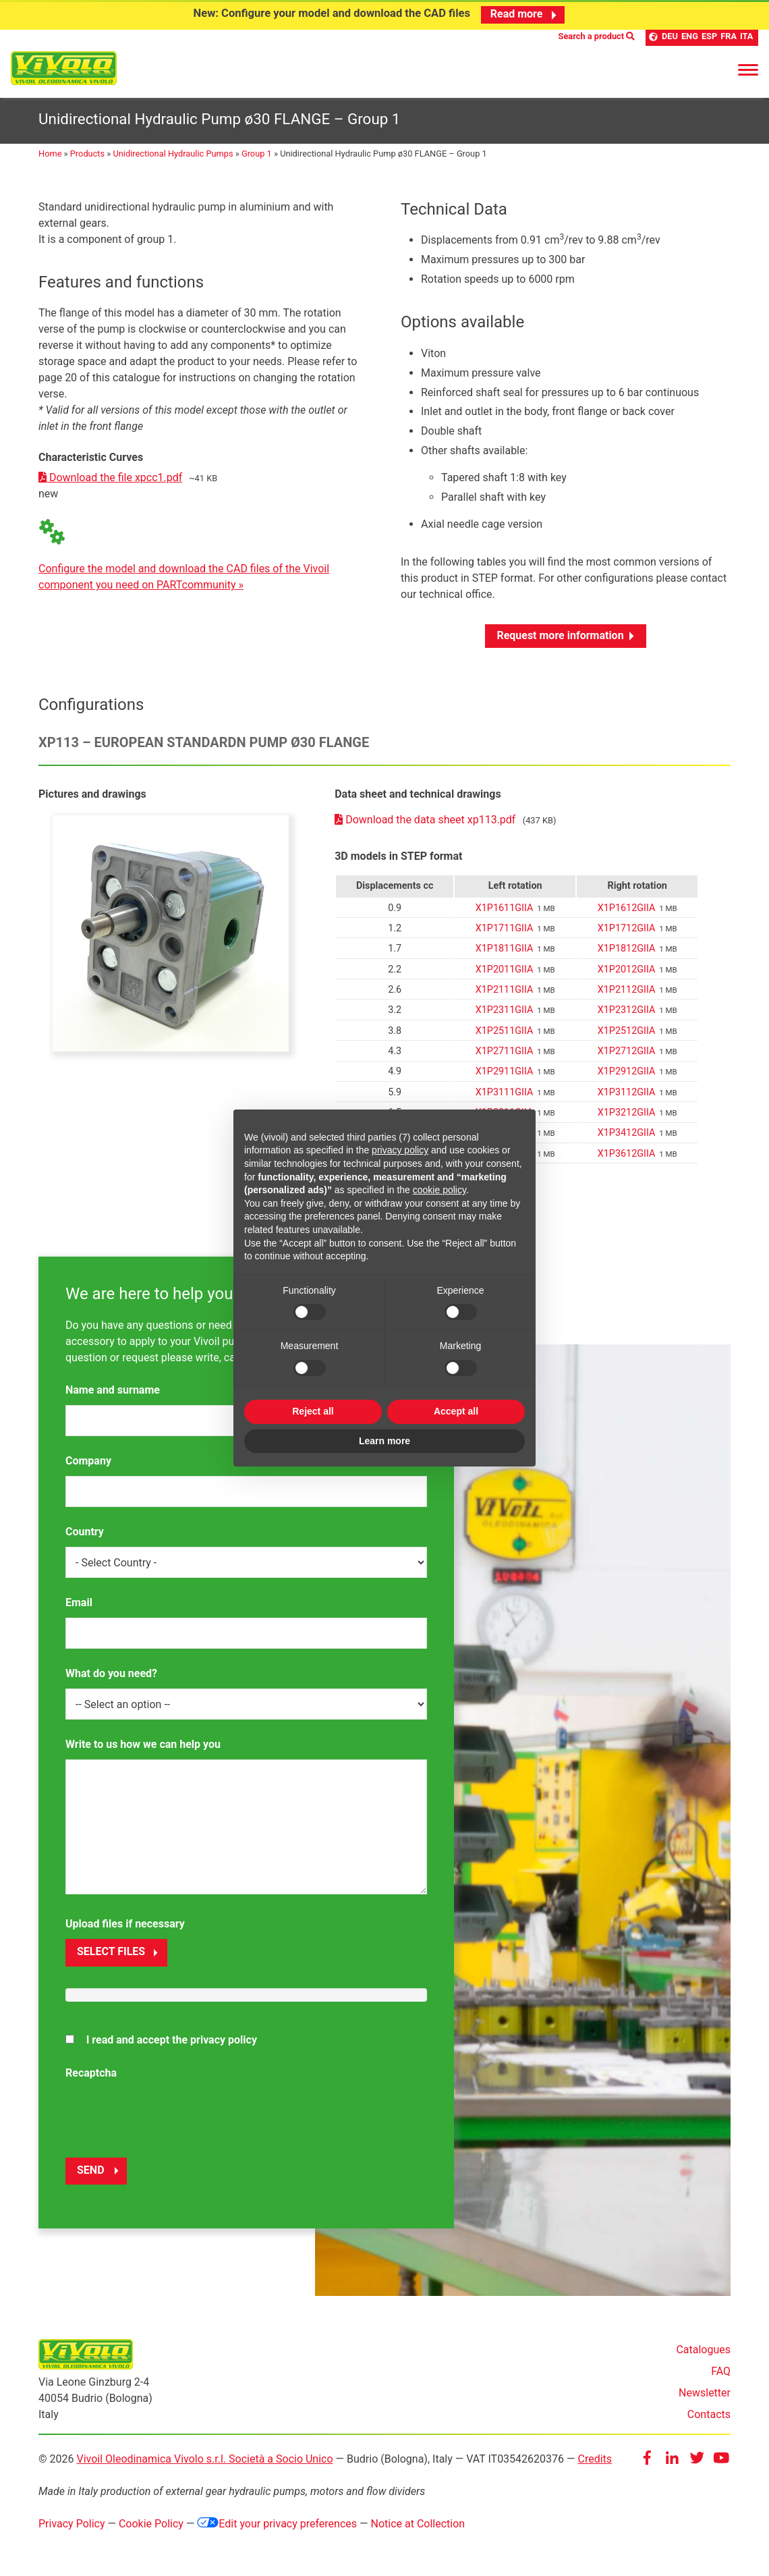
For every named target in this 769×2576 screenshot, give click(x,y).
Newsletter (705, 2393)
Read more (525, 13)
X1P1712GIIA (627, 929)
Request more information (559, 635)
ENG (689, 37)
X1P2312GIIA (627, 1010)
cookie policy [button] (439, 1189)
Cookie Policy (151, 2524)
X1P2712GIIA (627, 1052)
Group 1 (256, 153)
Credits (594, 2459)
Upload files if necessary (125, 1924)
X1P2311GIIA (505, 1010)
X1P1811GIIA (505, 949)
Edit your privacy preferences (277, 2524)
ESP (709, 37)
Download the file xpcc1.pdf (110, 478)
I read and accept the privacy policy (171, 2039)
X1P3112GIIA (627, 1092)
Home (49, 153)
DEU (670, 37)
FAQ (721, 2371)
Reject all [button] (312, 1411)
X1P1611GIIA (505, 908)
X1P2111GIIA (505, 990)
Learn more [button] (384, 1440)
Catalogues (703, 2350)
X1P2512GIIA (627, 1031)
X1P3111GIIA (505, 1092)
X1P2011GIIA (505, 969)
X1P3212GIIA (627, 1113)
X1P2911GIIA (505, 1072)
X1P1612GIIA (627, 908)
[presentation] (167, 2114)
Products (87, 153)
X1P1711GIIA (505, 929)
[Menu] (748, 67)
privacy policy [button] (400, 1150)
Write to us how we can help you (143, 1744)
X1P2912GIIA (627, 1072)
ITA (746, 37)
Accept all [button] (456, 1411)
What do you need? (111, 1674)
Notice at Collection (418, 2524)
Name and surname (112, 1390)
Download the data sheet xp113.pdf (426, 819)
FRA (728, 37)
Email (78, 1603)
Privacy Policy (71, 2524)
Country (84, 1532)
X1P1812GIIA (627, 949)
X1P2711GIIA (505, 1052)
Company (88, 1461)
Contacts (709, 2415)
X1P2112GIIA (627, 990)
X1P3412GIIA (627, 1133)
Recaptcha (91, 2072)
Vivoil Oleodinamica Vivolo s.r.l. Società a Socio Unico (204, 2459)
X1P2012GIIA (627, 969)
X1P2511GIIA (505, 1031)
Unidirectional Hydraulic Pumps (173, 153)
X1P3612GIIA (627, 1153)
